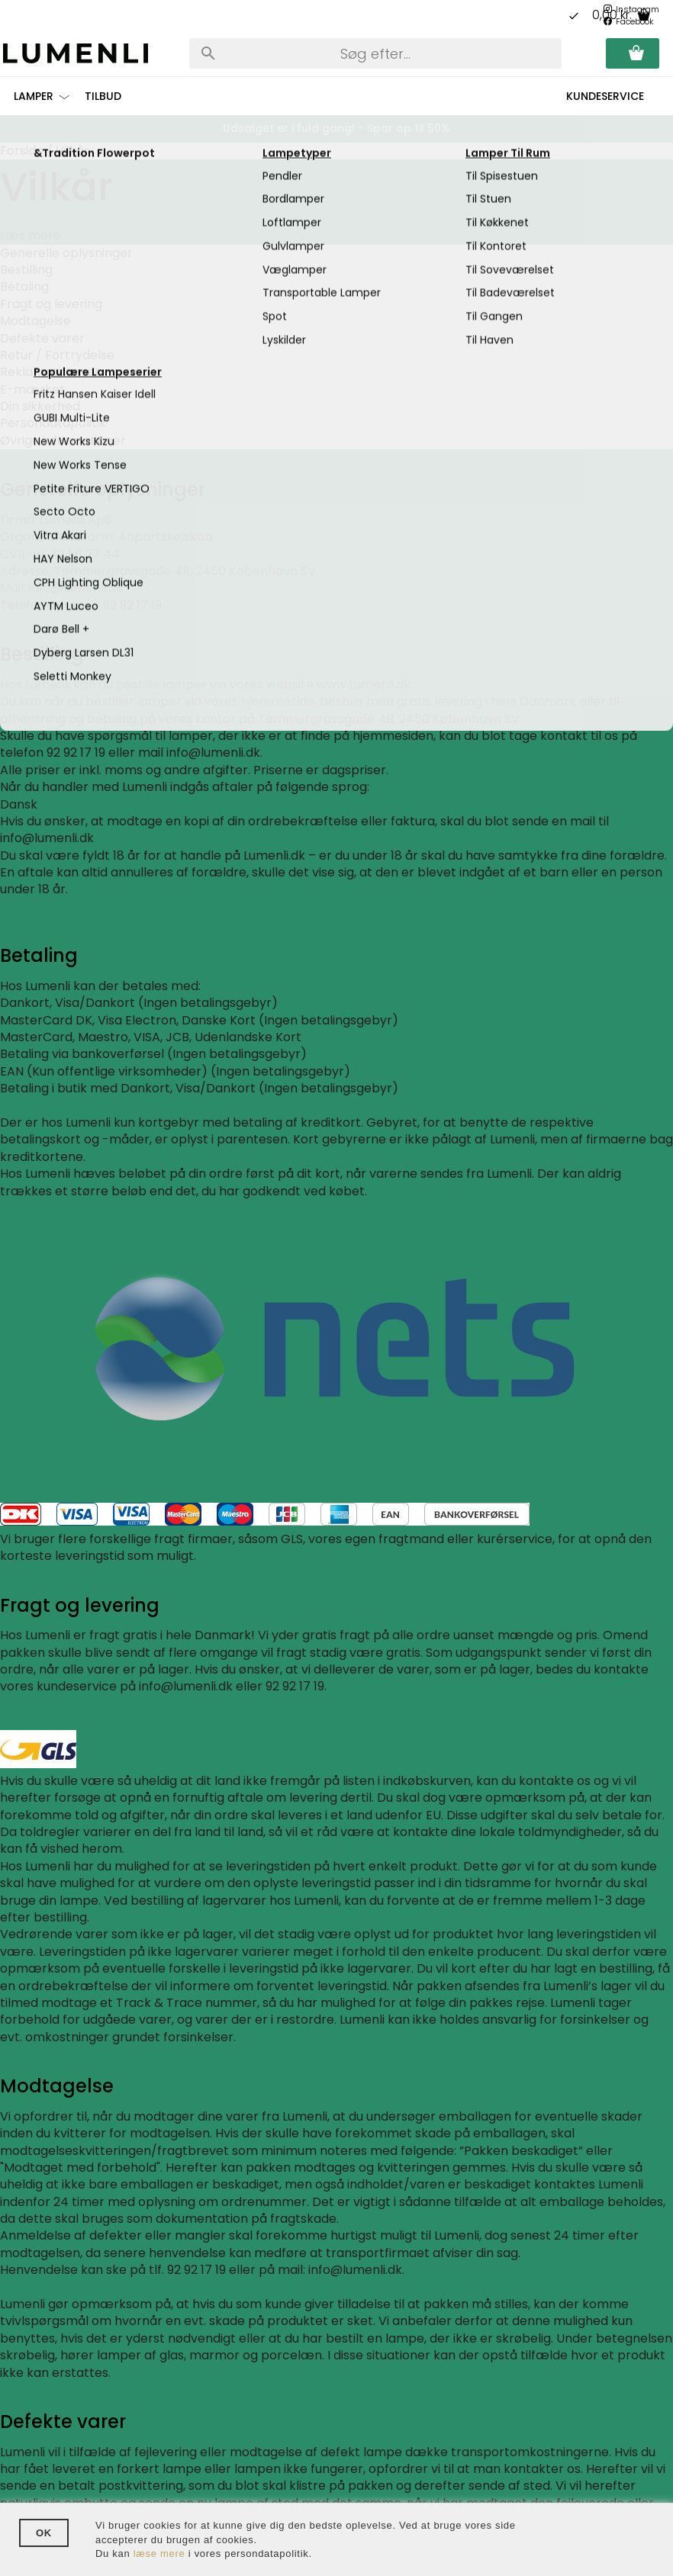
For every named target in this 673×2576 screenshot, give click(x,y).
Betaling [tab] (24, 286)
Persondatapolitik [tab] (53, 423)
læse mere (159, 2553)
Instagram (637, 9)
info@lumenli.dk (213, 752)
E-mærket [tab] (32, 389)
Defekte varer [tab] (42, 338)
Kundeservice (605, 96)
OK (44, 2533)
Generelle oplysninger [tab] (66, 253)
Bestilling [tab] (26, 269)
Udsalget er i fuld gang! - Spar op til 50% (336, 128)
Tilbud (103, 96)
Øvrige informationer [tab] (63, 440)
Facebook (635, 21)
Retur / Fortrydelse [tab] (57, 355)
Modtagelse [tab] (35, 321)
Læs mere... (34, 235)
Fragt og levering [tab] (51, 304)
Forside (21, 150)
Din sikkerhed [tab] (40, 406)
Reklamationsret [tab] (50, 372)
